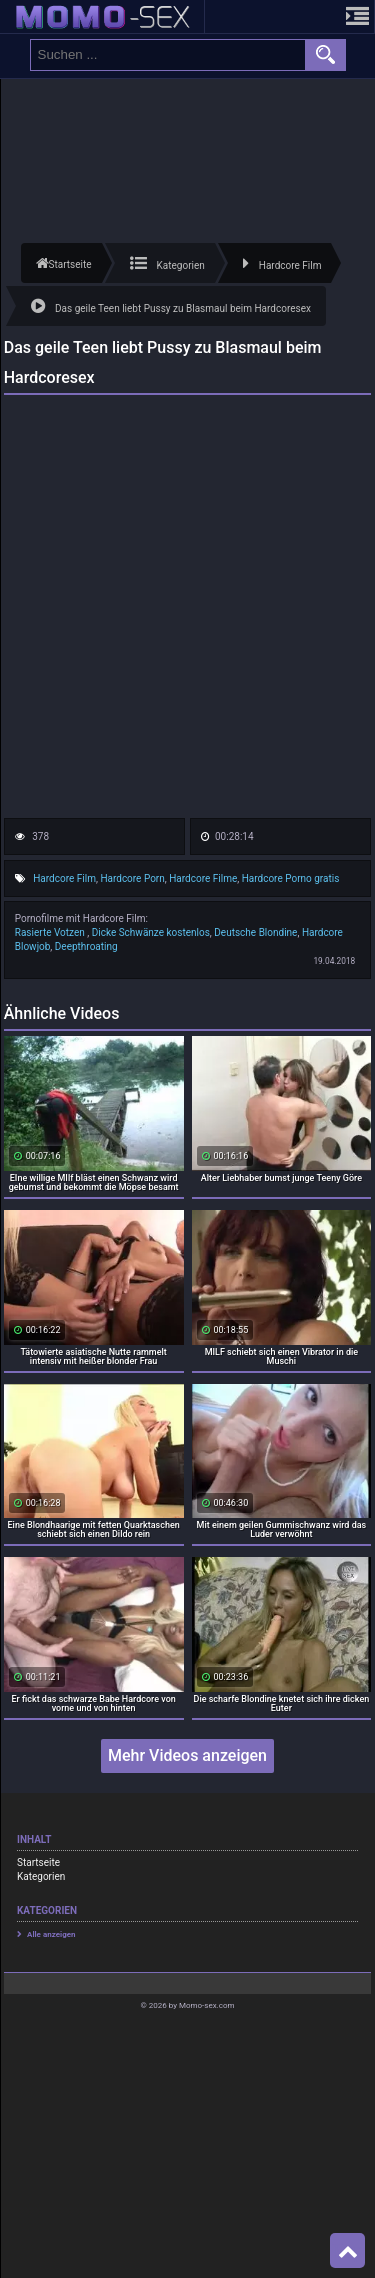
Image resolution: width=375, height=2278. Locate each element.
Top (348, 2251)
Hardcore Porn (132, 878)
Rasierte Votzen (51, 932)
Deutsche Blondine (255, 932)
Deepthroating (86, 946)
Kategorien (41, 1876)
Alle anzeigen (51, 1934)
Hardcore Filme (203, 878)
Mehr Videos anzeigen (187, 1755)
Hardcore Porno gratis (291, 878)
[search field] (168, 55)
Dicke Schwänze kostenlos (151, 932)
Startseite (38, 1862)
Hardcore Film (64, 878)
